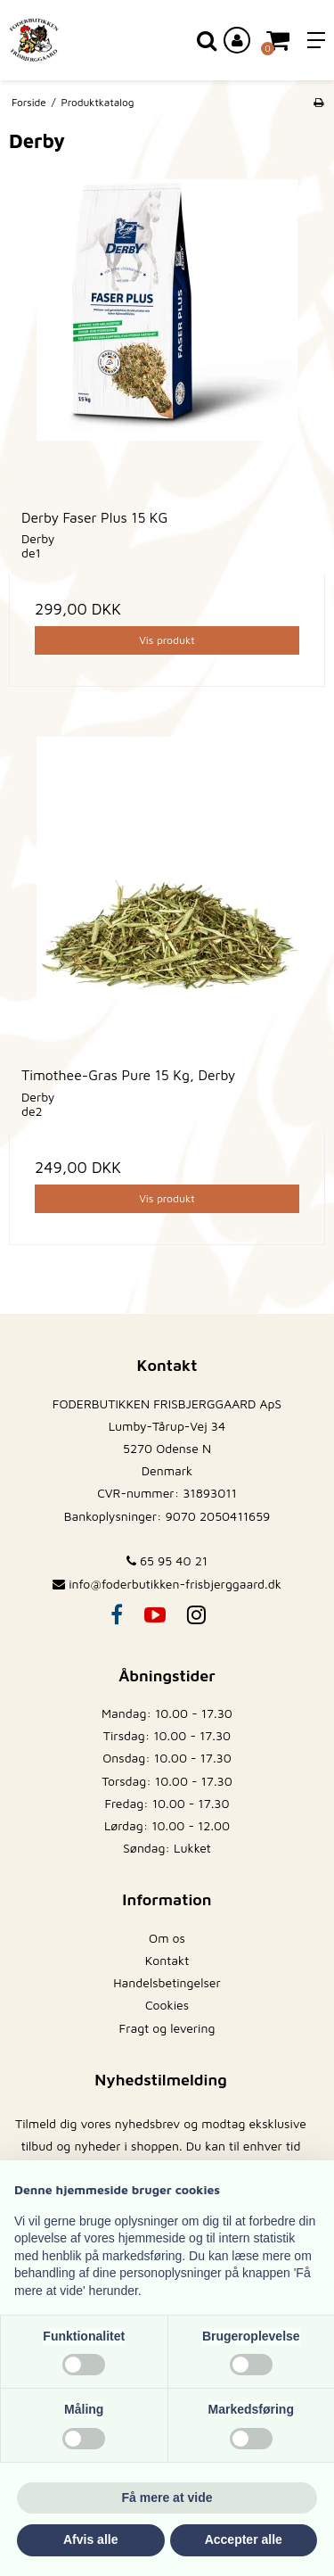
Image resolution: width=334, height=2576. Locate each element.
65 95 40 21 (167, 1560)
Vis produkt (167, 640)
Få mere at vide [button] (167, 2497)
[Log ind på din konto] (237, 40)
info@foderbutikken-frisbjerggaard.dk (175, 1583)
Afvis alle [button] (90, 2539)
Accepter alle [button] (243, 2539)
